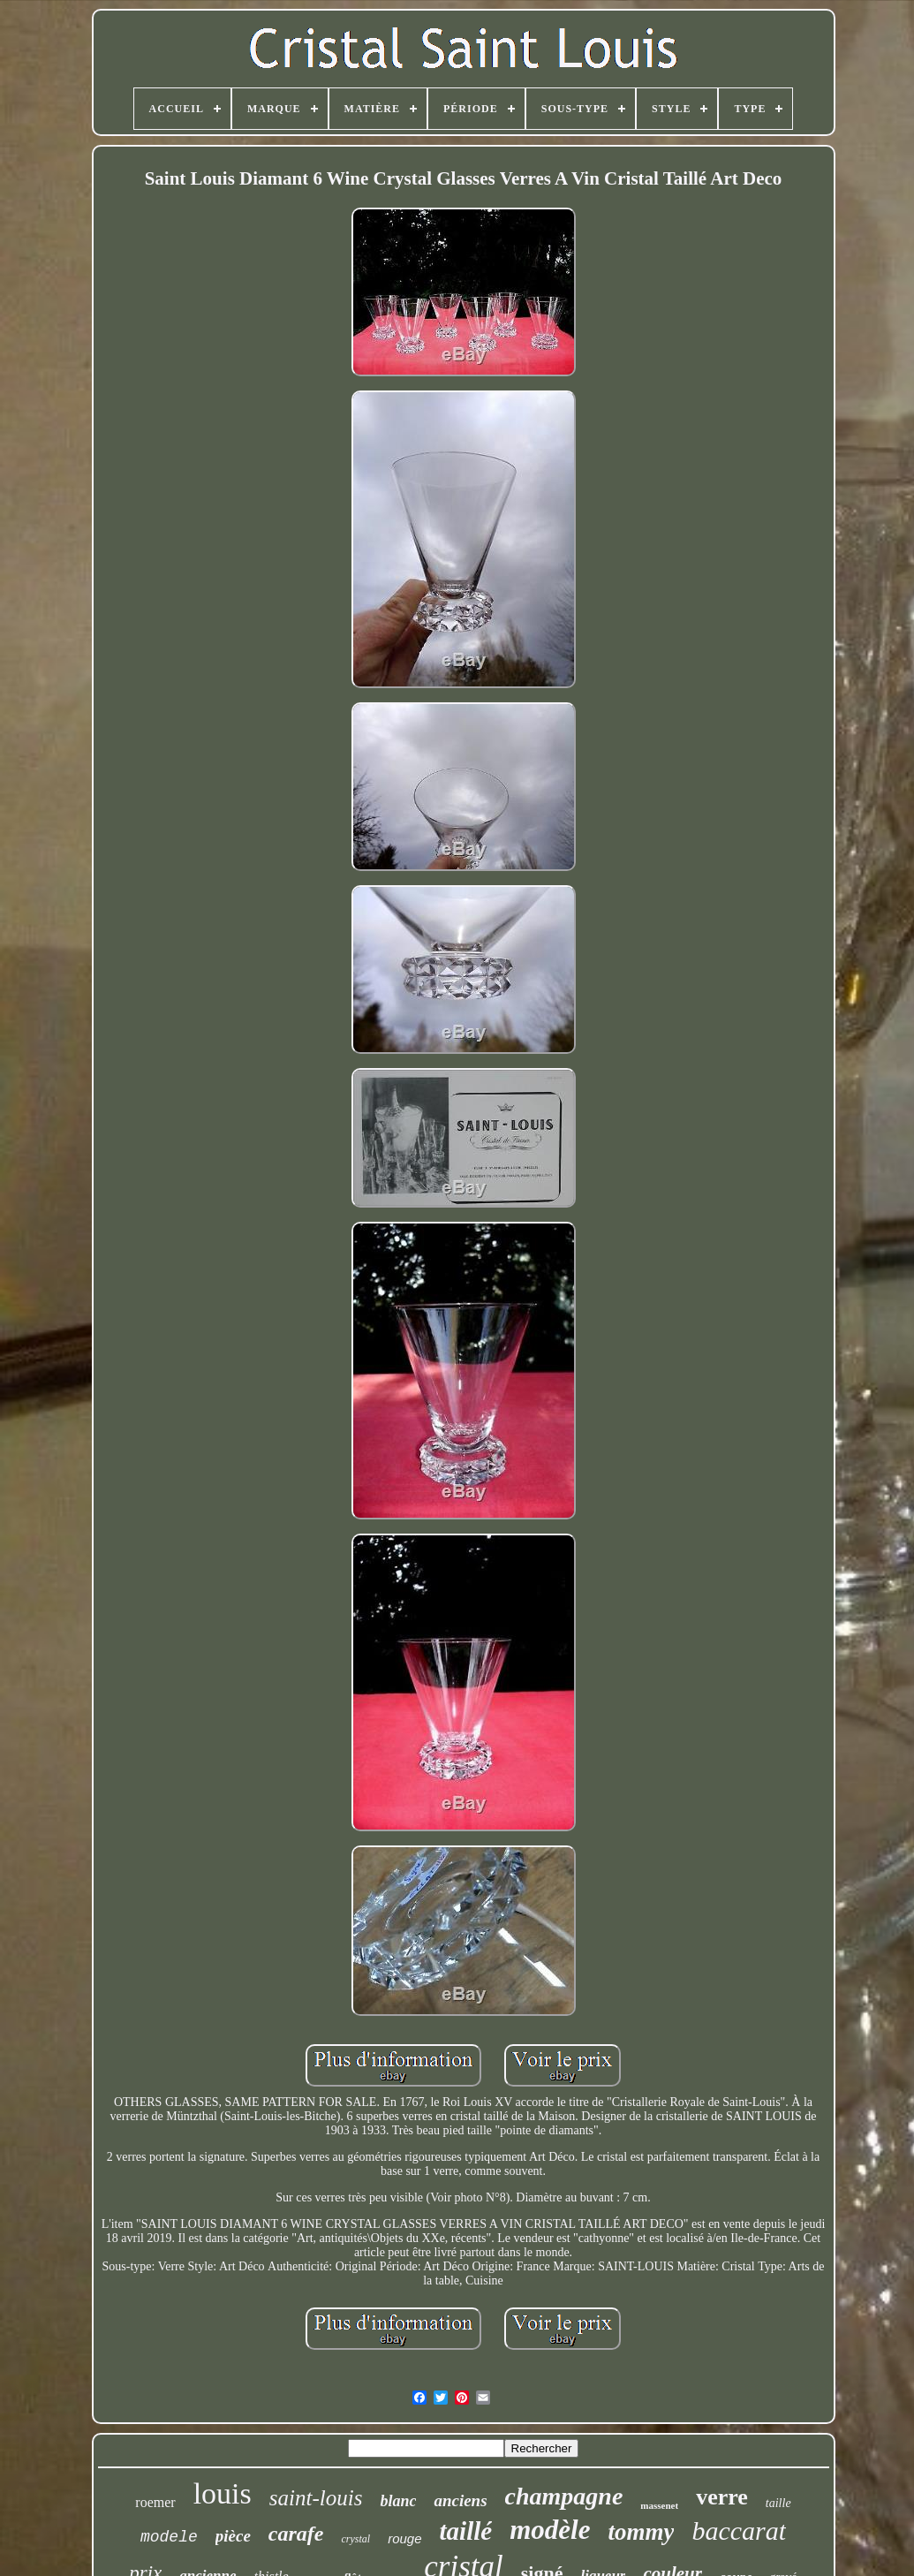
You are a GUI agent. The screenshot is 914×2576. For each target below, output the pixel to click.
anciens (460, 2500)
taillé (466, 2531)
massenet (659, 2505)
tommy (641, 2532)
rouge (404, 2538)
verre (722, 2497)
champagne (564, 2496)
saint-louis (316, 2498)
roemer (155, 2502)
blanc (398, 2501)
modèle (550, 2529)
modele (169, 2537)
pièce (233, 2536)
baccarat (738, 2530)
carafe (296, 2533)
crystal (355, 2539)
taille (778, 2503)
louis (222, 2493)
